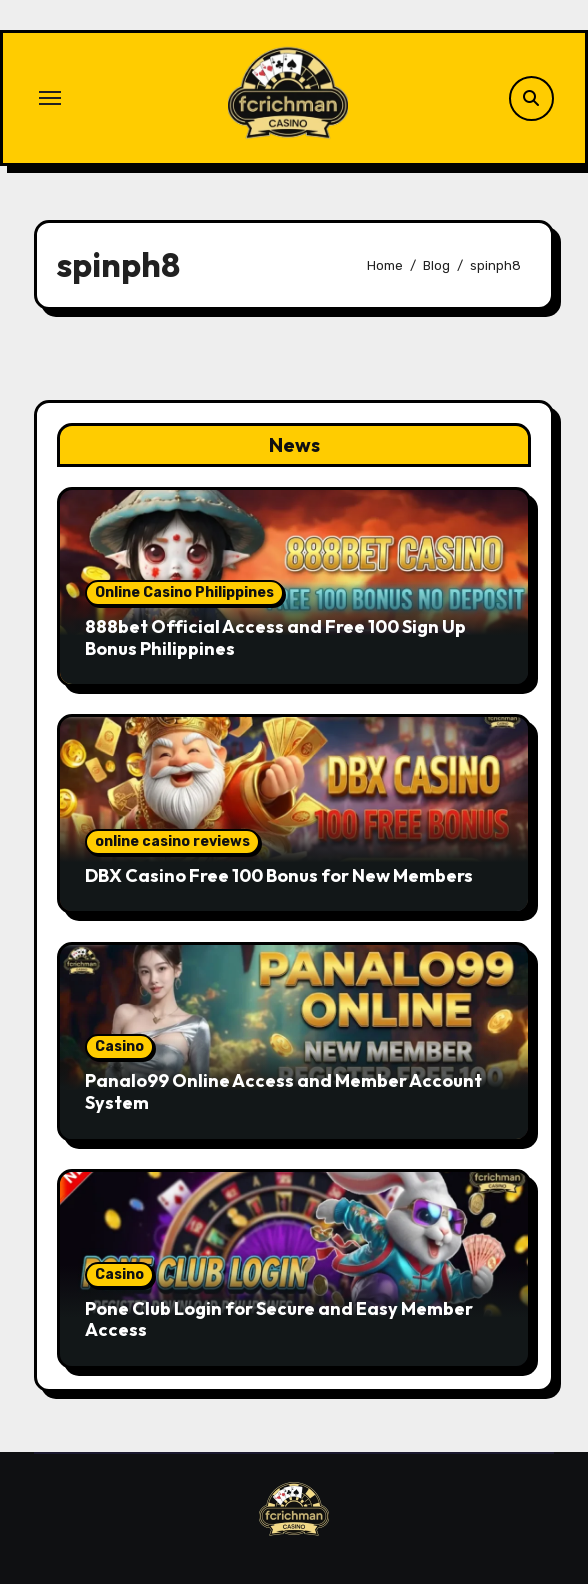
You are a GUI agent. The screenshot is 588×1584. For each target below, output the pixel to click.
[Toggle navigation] (50, 98)
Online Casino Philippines (184, 592)
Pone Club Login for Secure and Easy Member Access (279, 1319)
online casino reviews (172, 841)
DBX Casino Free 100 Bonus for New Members (279, 875)
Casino (119, 1046)
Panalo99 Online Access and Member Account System (283, 1091)
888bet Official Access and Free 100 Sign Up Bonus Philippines (275, 637)
